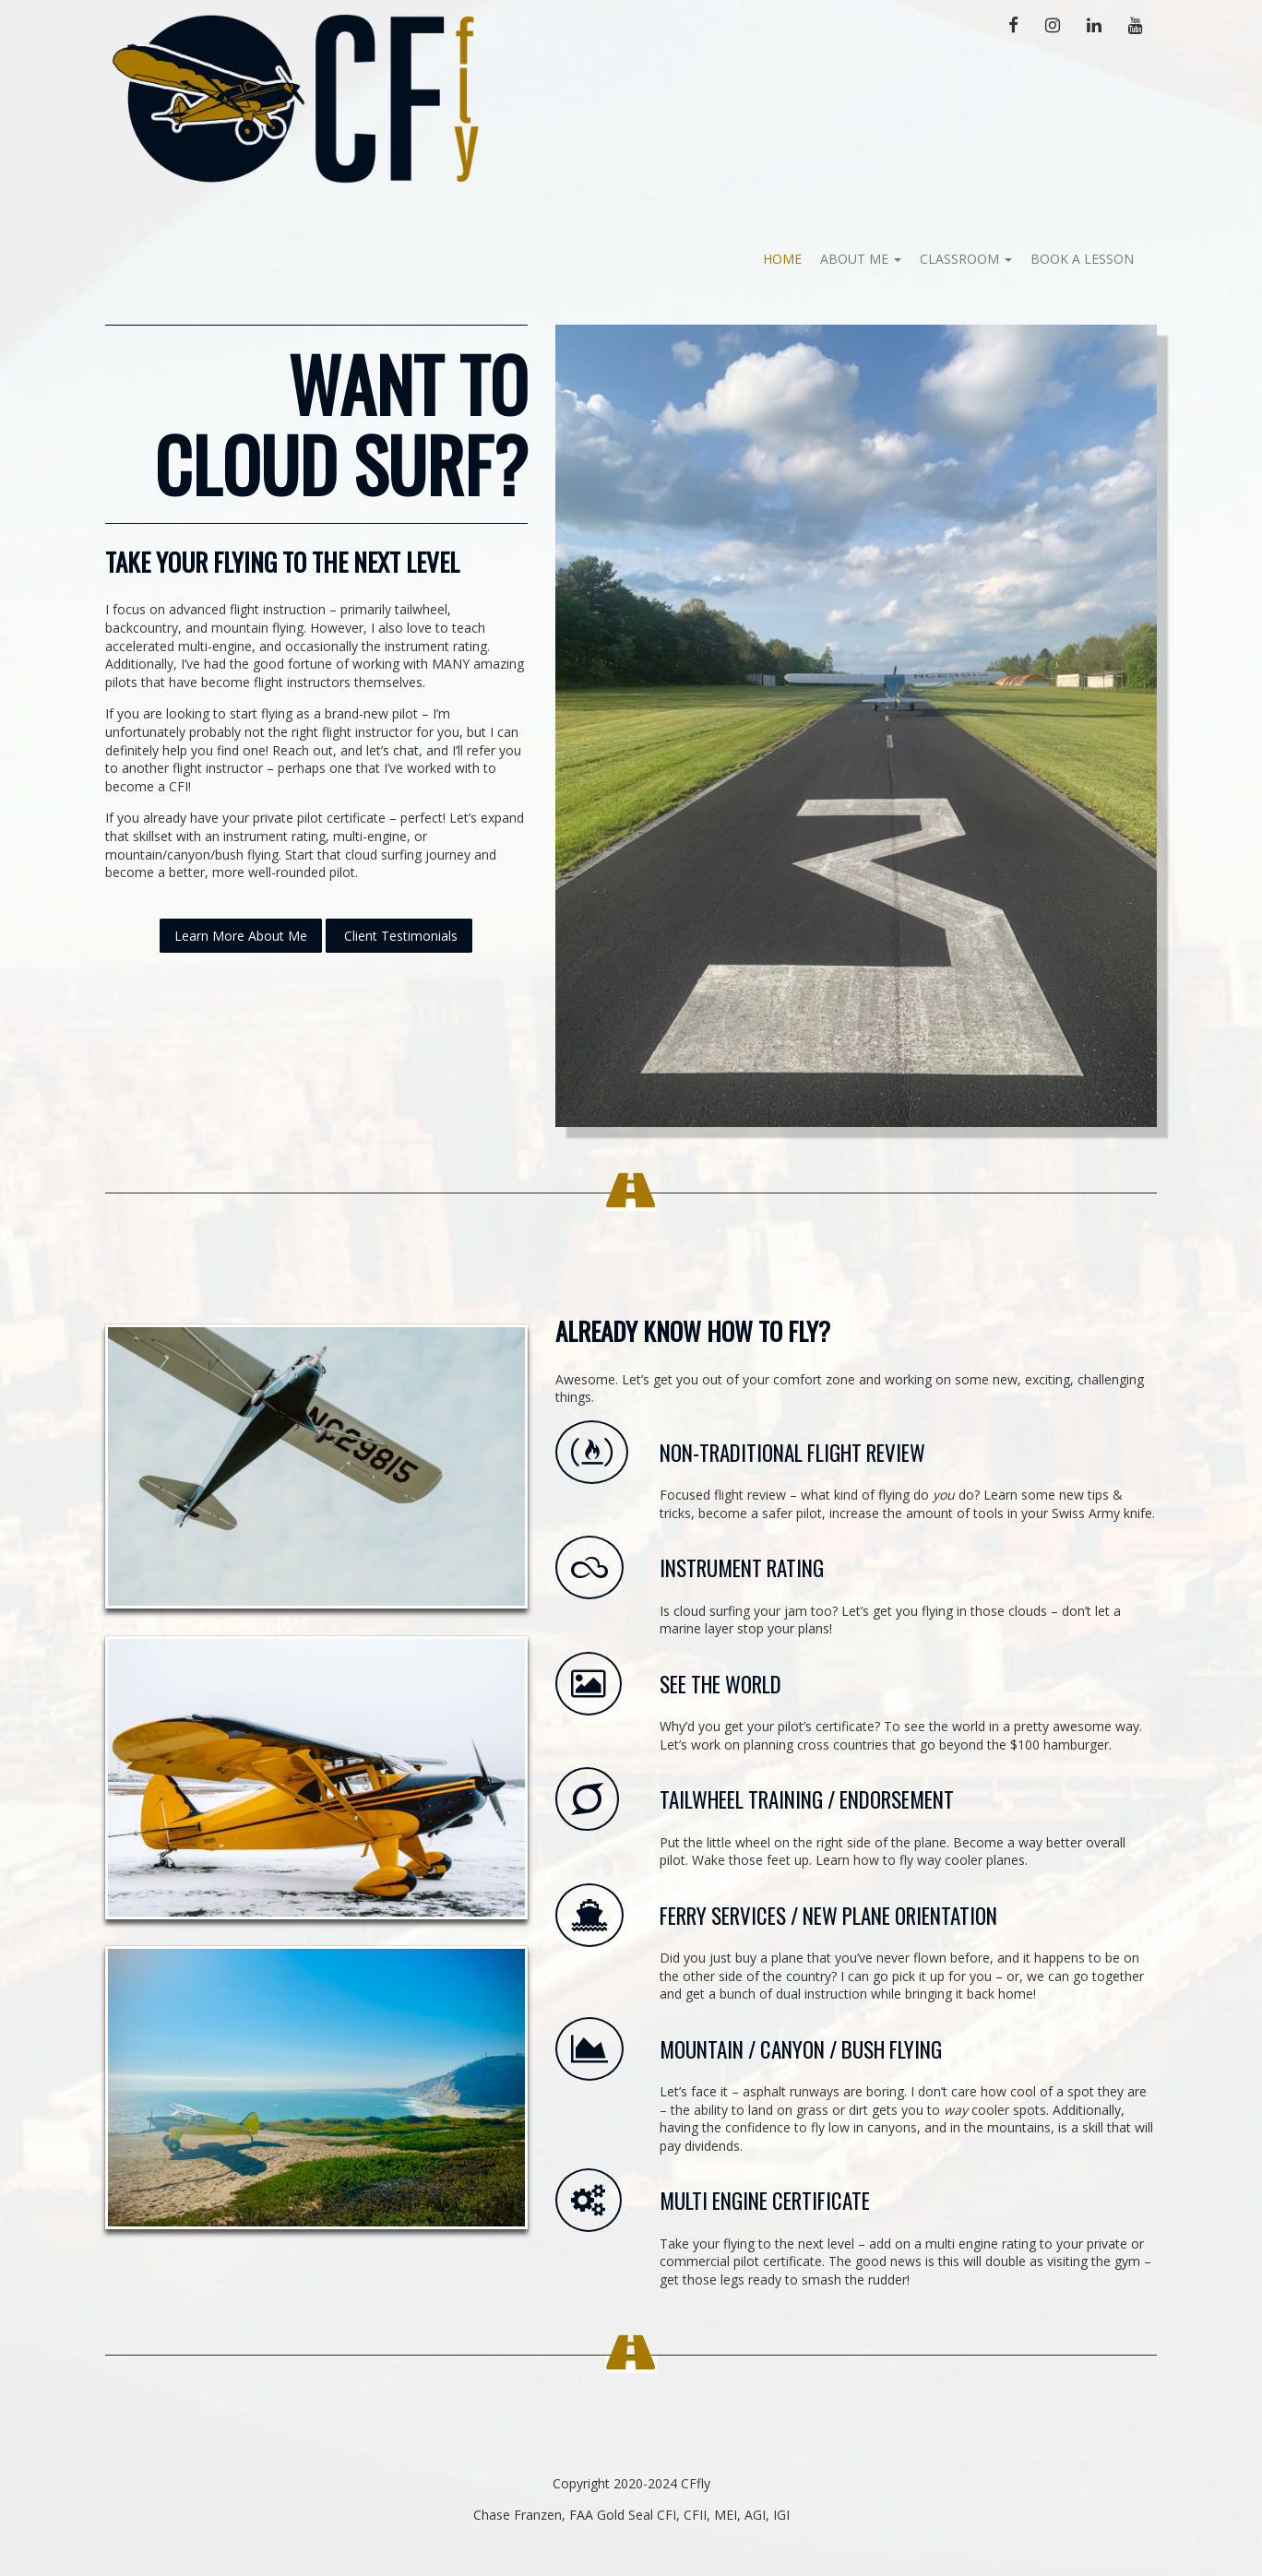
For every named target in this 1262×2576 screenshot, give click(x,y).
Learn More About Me (240, 935)
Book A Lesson (1082, 258)
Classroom (966, 258)
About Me (860, 258)
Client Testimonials (399, 935)
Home (782, 258)
